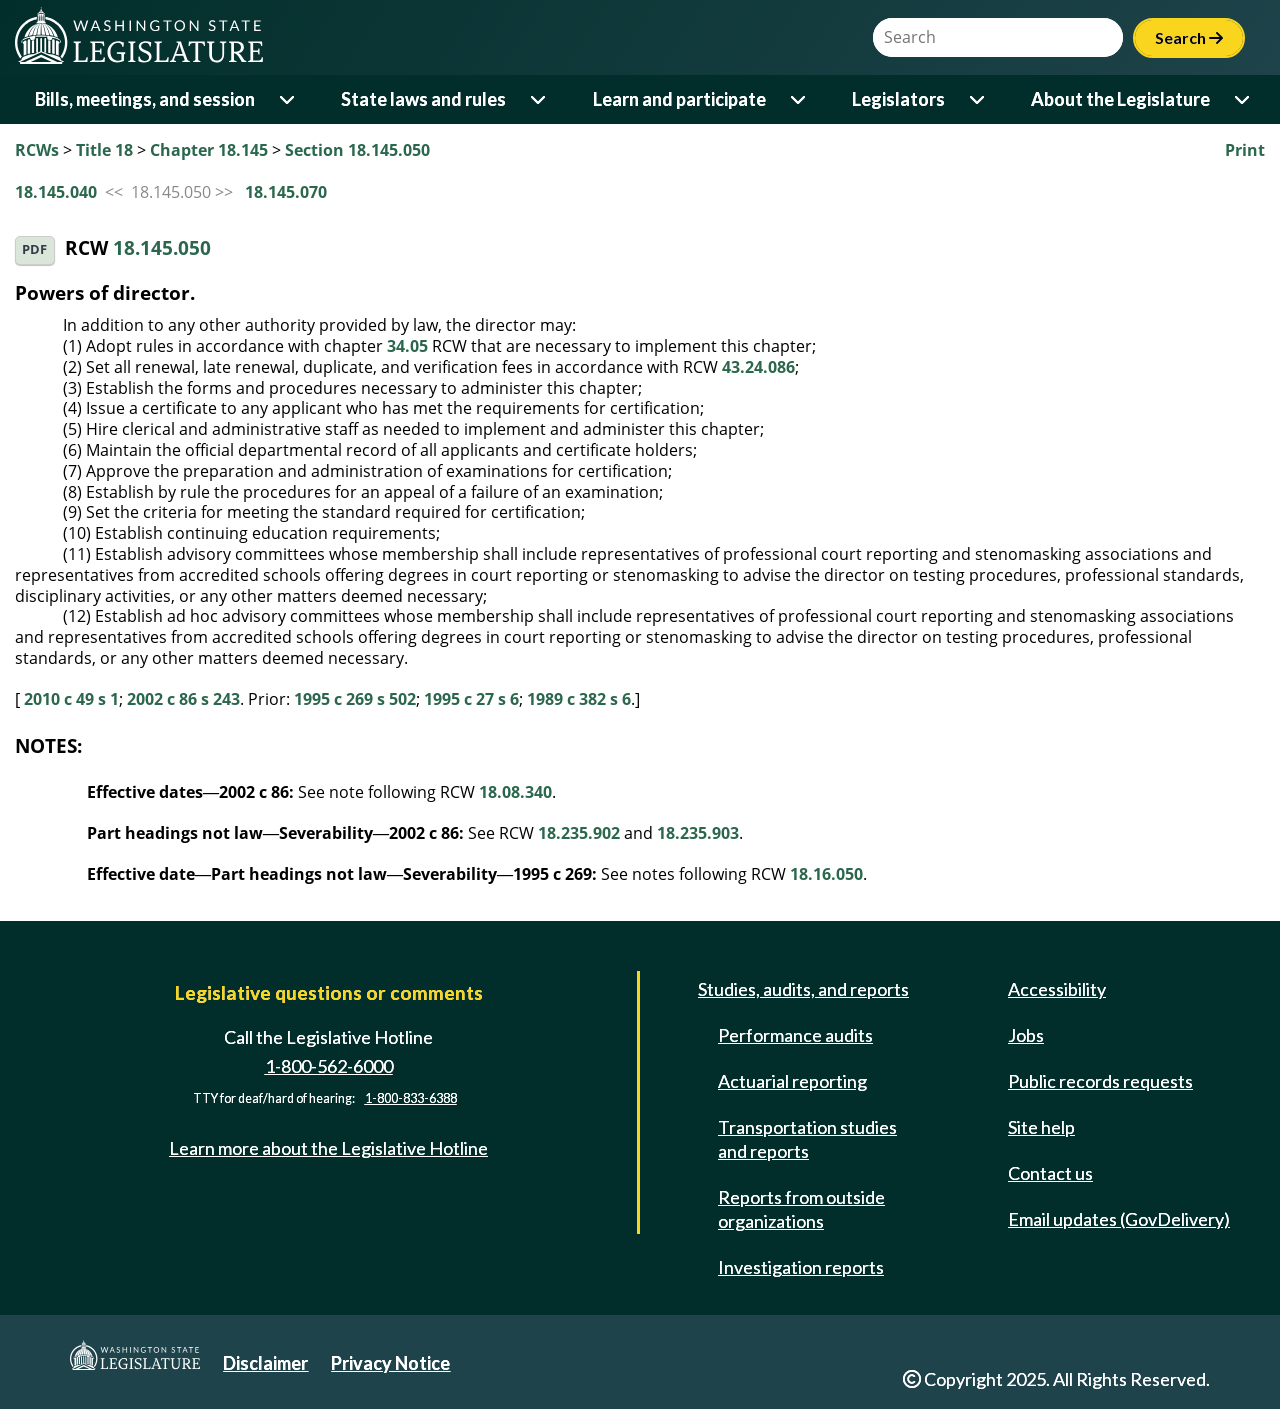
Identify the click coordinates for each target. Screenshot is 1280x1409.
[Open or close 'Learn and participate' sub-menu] (799, 99)
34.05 (407, 346)
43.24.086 (758, 367)
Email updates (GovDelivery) (1119, 1219)
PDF (34, 249)
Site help (1041, 1127)
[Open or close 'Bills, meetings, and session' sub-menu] (288, 99)
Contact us (1050, 1173)
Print (1245, 150)
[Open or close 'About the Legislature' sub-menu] (1243, 99)
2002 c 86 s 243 (183, 699)
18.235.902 (579, 833)
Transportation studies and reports (807, 1139)
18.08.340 (515, 792)
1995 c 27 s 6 (471, 699)
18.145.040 (56, 192)
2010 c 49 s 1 (71, 699)
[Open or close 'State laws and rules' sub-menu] (539, 99)
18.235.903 (698, 833)
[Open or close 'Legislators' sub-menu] (978, 99)
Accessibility (1057, 989)
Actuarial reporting (792, 1081)
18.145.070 (286, 192)
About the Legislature (1120, 99)
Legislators (898, 99)
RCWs (37, 150)
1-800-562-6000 (329, 1066)
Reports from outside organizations (801, 1209)
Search (1189, 37)
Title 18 (104, 150)
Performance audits (795, 1035)
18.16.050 (826, 874)
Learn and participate (679, 99)
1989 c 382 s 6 (579, 699)
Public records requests (1100, 1081)
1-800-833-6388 (411, 1098)
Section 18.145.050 (357, 150)
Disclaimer (265, 1363)
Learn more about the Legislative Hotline (328, 1148)
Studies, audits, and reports (803, 989)
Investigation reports (801, 1267)
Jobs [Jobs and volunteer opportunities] (1026, 1035)
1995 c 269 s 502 (355, 699)
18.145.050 (162, 248)
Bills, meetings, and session (145, 99)
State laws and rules (423, 99)
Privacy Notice (390, 1363)
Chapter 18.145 (209, 150)
